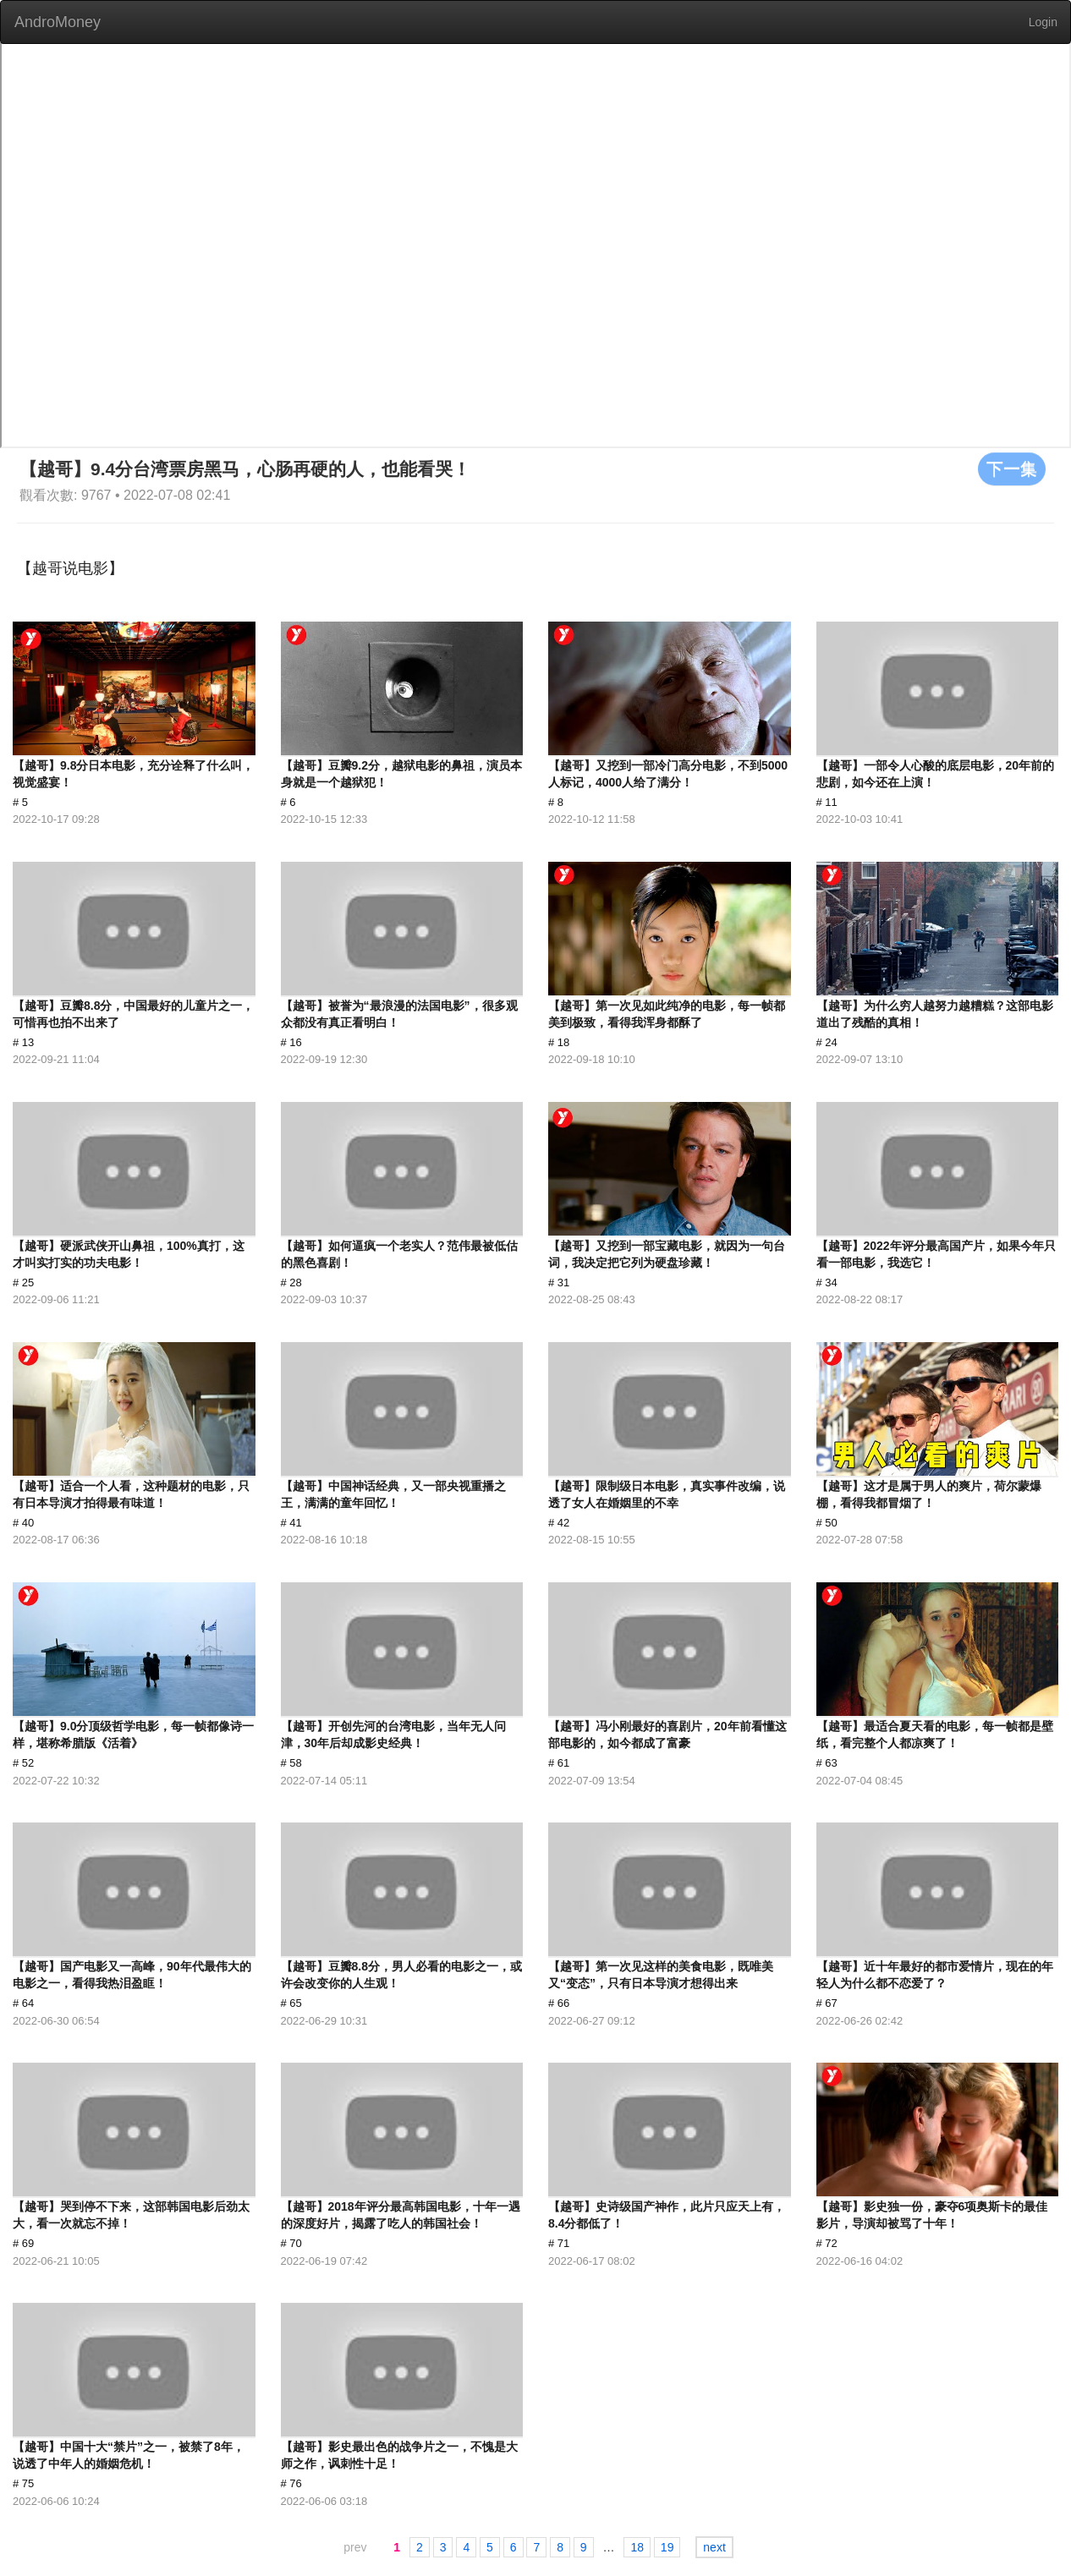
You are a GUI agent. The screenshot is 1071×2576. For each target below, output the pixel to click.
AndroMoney (57, 22)
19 (667, 2547)
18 (637, 2547)
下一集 (1011, 468)
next (714, 2547)
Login (1043, 22)
